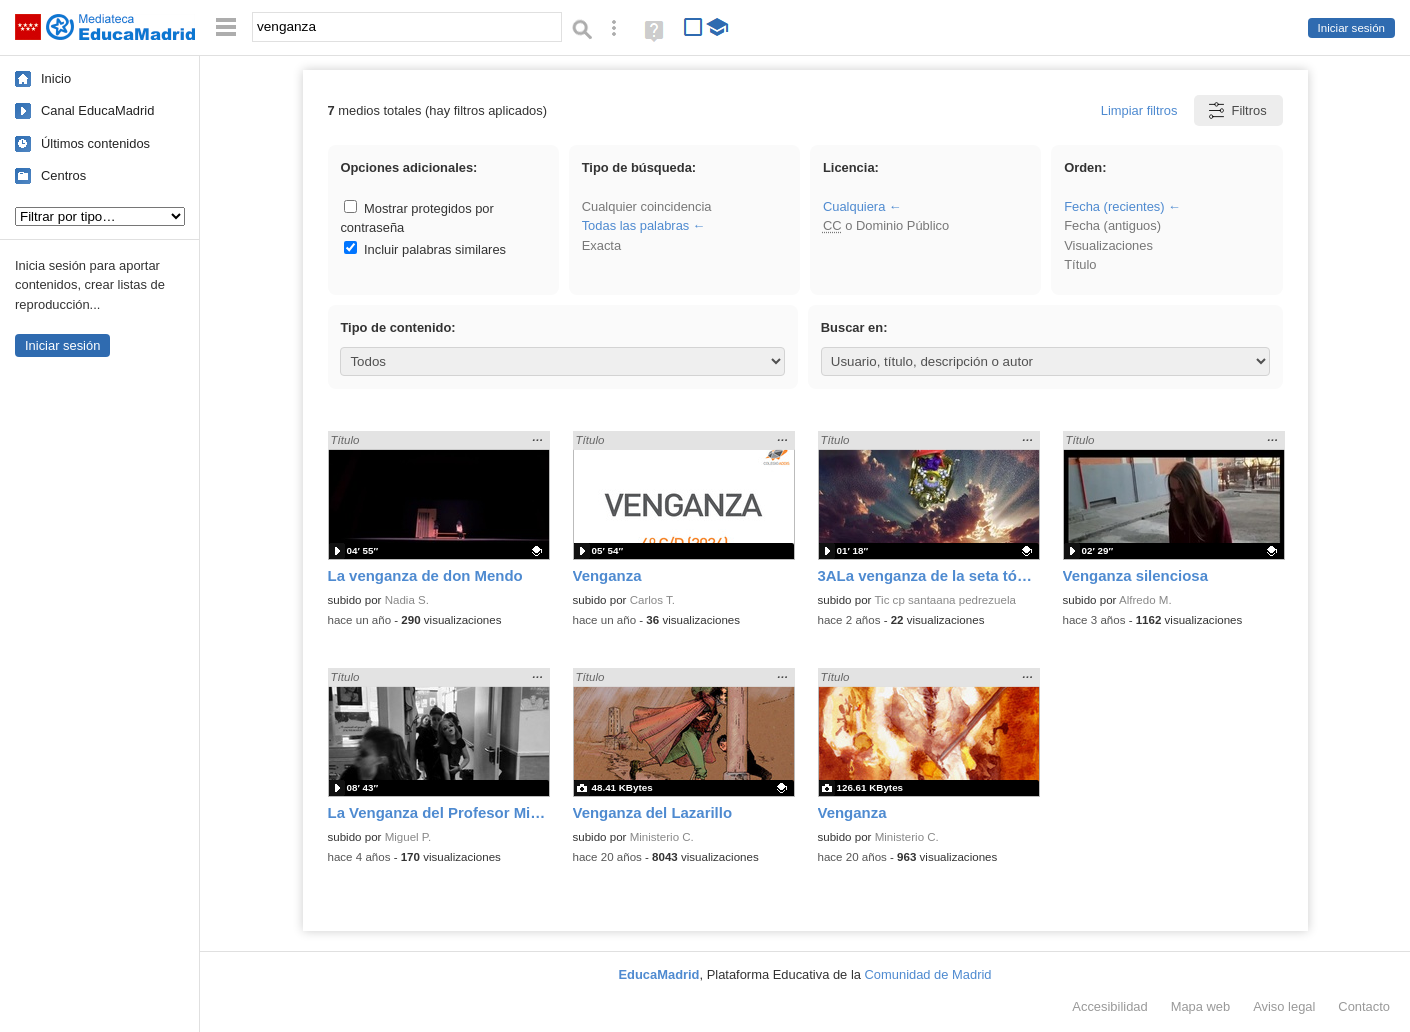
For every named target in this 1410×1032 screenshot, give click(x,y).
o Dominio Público (886, 225)
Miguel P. (408, 837)
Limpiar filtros (1139, 110)
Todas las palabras (636, 225)
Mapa (1201, 1006)
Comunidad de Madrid (928, 974)
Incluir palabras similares (425, 249)
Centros (63, 175)
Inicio (56, 78)
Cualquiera (854, 206)
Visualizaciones (1108, 245)
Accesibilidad (1109, 1006)
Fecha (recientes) (1114, 206)
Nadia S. (407, 600)
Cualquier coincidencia (647, 206)
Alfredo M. (1145, 600)
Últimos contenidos (95, 143)
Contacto (1364, 1006)
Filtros (1236, 110)
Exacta (601, 245)
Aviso (1284, 1006)
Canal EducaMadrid (97, 110)
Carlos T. (652, 600)
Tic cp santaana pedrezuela (944, 600)
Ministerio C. (662, 837)
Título (1080, 264)
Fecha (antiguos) (1112, 225)
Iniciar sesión (1351, 28)
